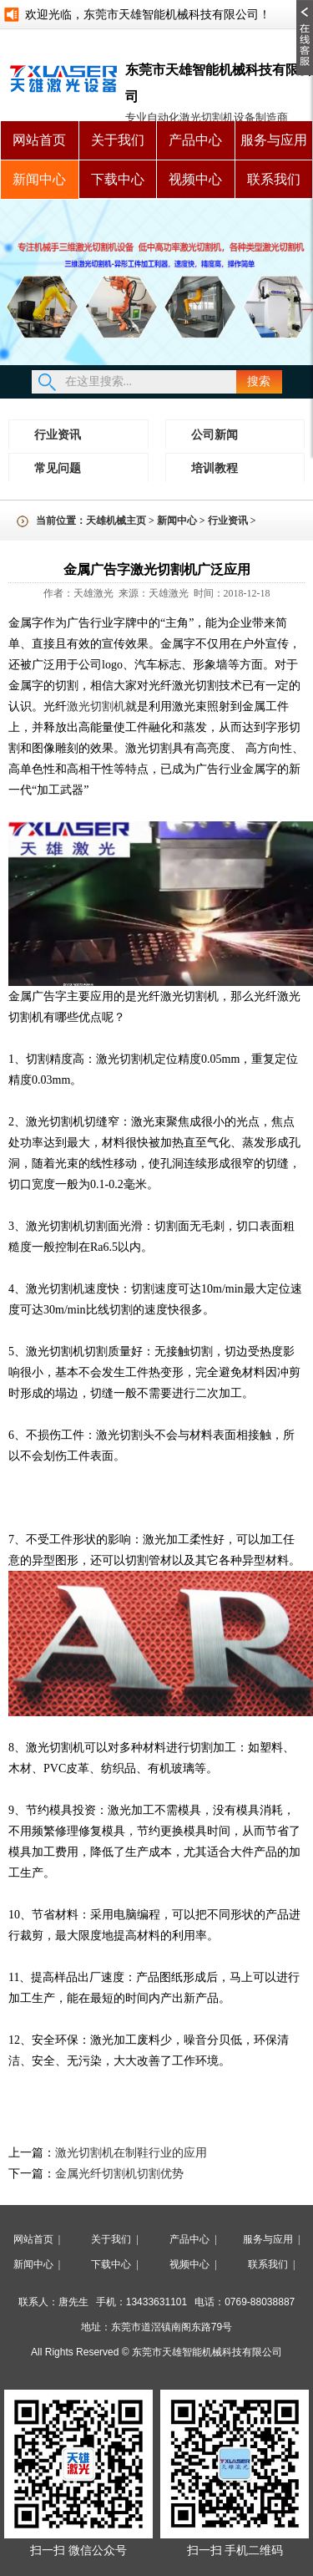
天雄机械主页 (116, 520)
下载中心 (117, 179)
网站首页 (39, 140)
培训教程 (214, 468)
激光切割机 (96, 706)
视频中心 (195, 179)
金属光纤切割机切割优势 (122, 2173)
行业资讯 (57, 435)
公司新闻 (214, 435)
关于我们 (117, 140)
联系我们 (273, 179)
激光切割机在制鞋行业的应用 (131, 2153)
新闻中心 (39, 179)
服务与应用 (273, 140)
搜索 (258, 381)
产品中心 (195, 140)
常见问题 (57, 468)
